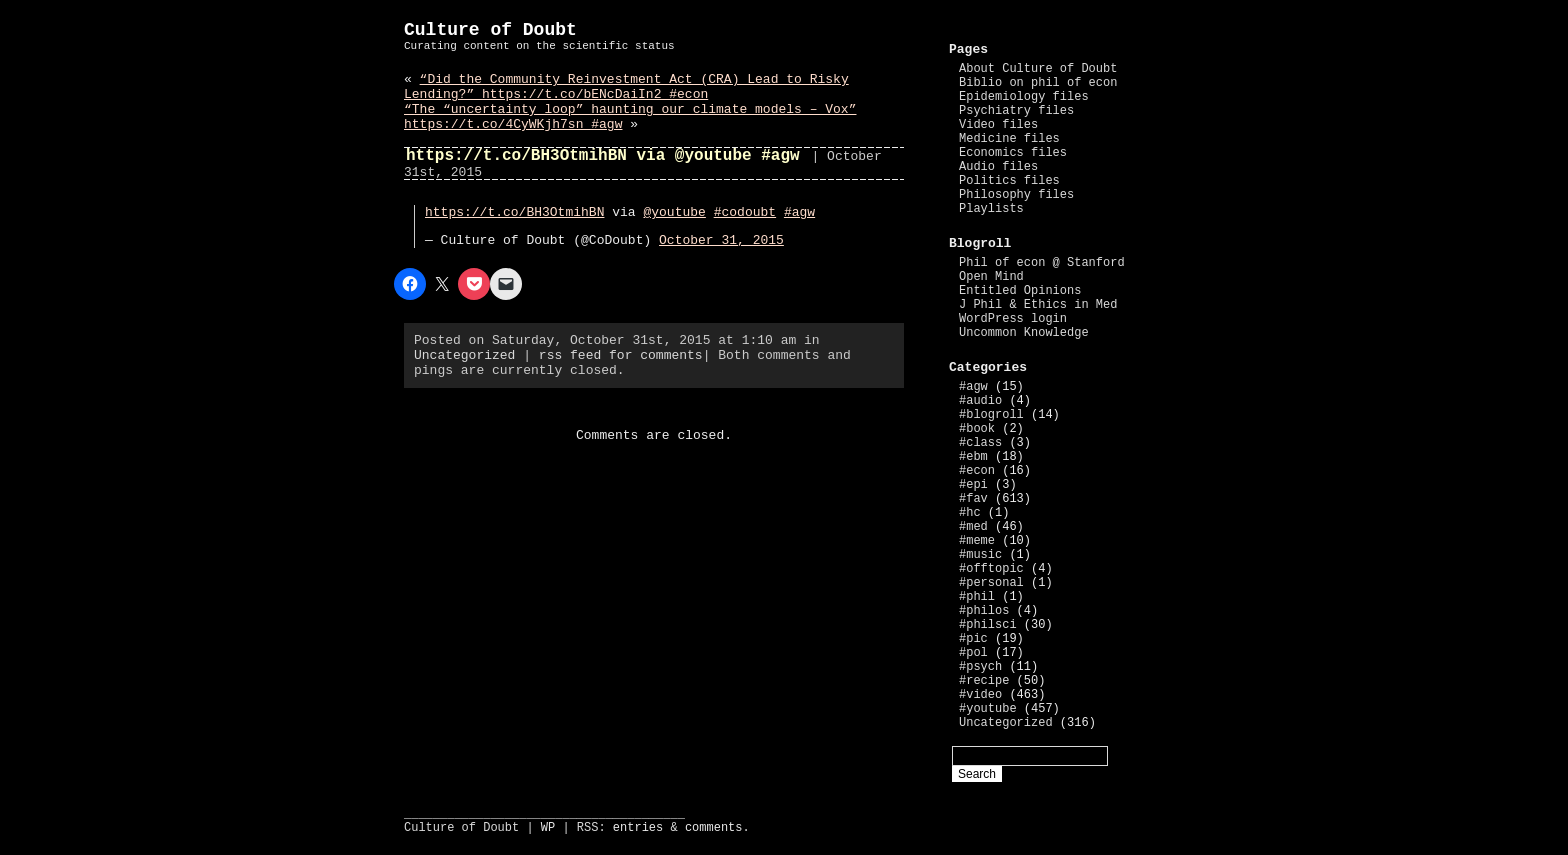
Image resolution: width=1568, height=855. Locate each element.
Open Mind (991, 277)
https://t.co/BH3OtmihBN (514, 212)
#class (980, 443)
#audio (980, 401)
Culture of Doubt (490, 30)
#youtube (988, 709)
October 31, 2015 (721, 240)
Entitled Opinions (1020, 291)
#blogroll (991, 415)
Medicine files (1009, 139)
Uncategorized (464, 355)
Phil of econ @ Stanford (1042, 263)
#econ (977, 471)
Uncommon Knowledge (1024, 333)
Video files (998, 125)
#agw (799, 212)
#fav (973, 499)
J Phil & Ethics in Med (1038, 305)
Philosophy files (1016, 195)
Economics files (1013, 153)
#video (980, 695)
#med (973, 527)
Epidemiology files (1024, 97)
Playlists (991, 209)
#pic (973, 639)
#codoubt (745, 212)
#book (977, 429)
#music (980, 555)
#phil (977, 597)
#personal (991, 583)
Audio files (998, 167)
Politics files (1009, 181)
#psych (980, 667)
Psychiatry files (1016, 111)
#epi (973, 485)
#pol (973, 653)
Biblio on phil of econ (1038, 83)
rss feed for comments (621, 355)
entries (638, 828)
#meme (977, 541)
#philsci (988, 625)
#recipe (984, 681)
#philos (984, 611)
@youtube (674, 212)
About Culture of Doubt (1038, 69)
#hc (970, 513)
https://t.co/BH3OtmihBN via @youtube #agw (603, 156)
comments (714, 828)
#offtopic (991, 569)
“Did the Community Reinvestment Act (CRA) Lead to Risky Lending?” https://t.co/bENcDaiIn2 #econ (626, 87)
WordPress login (1013, 319)
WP (548, 828)
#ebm (973, 457)
